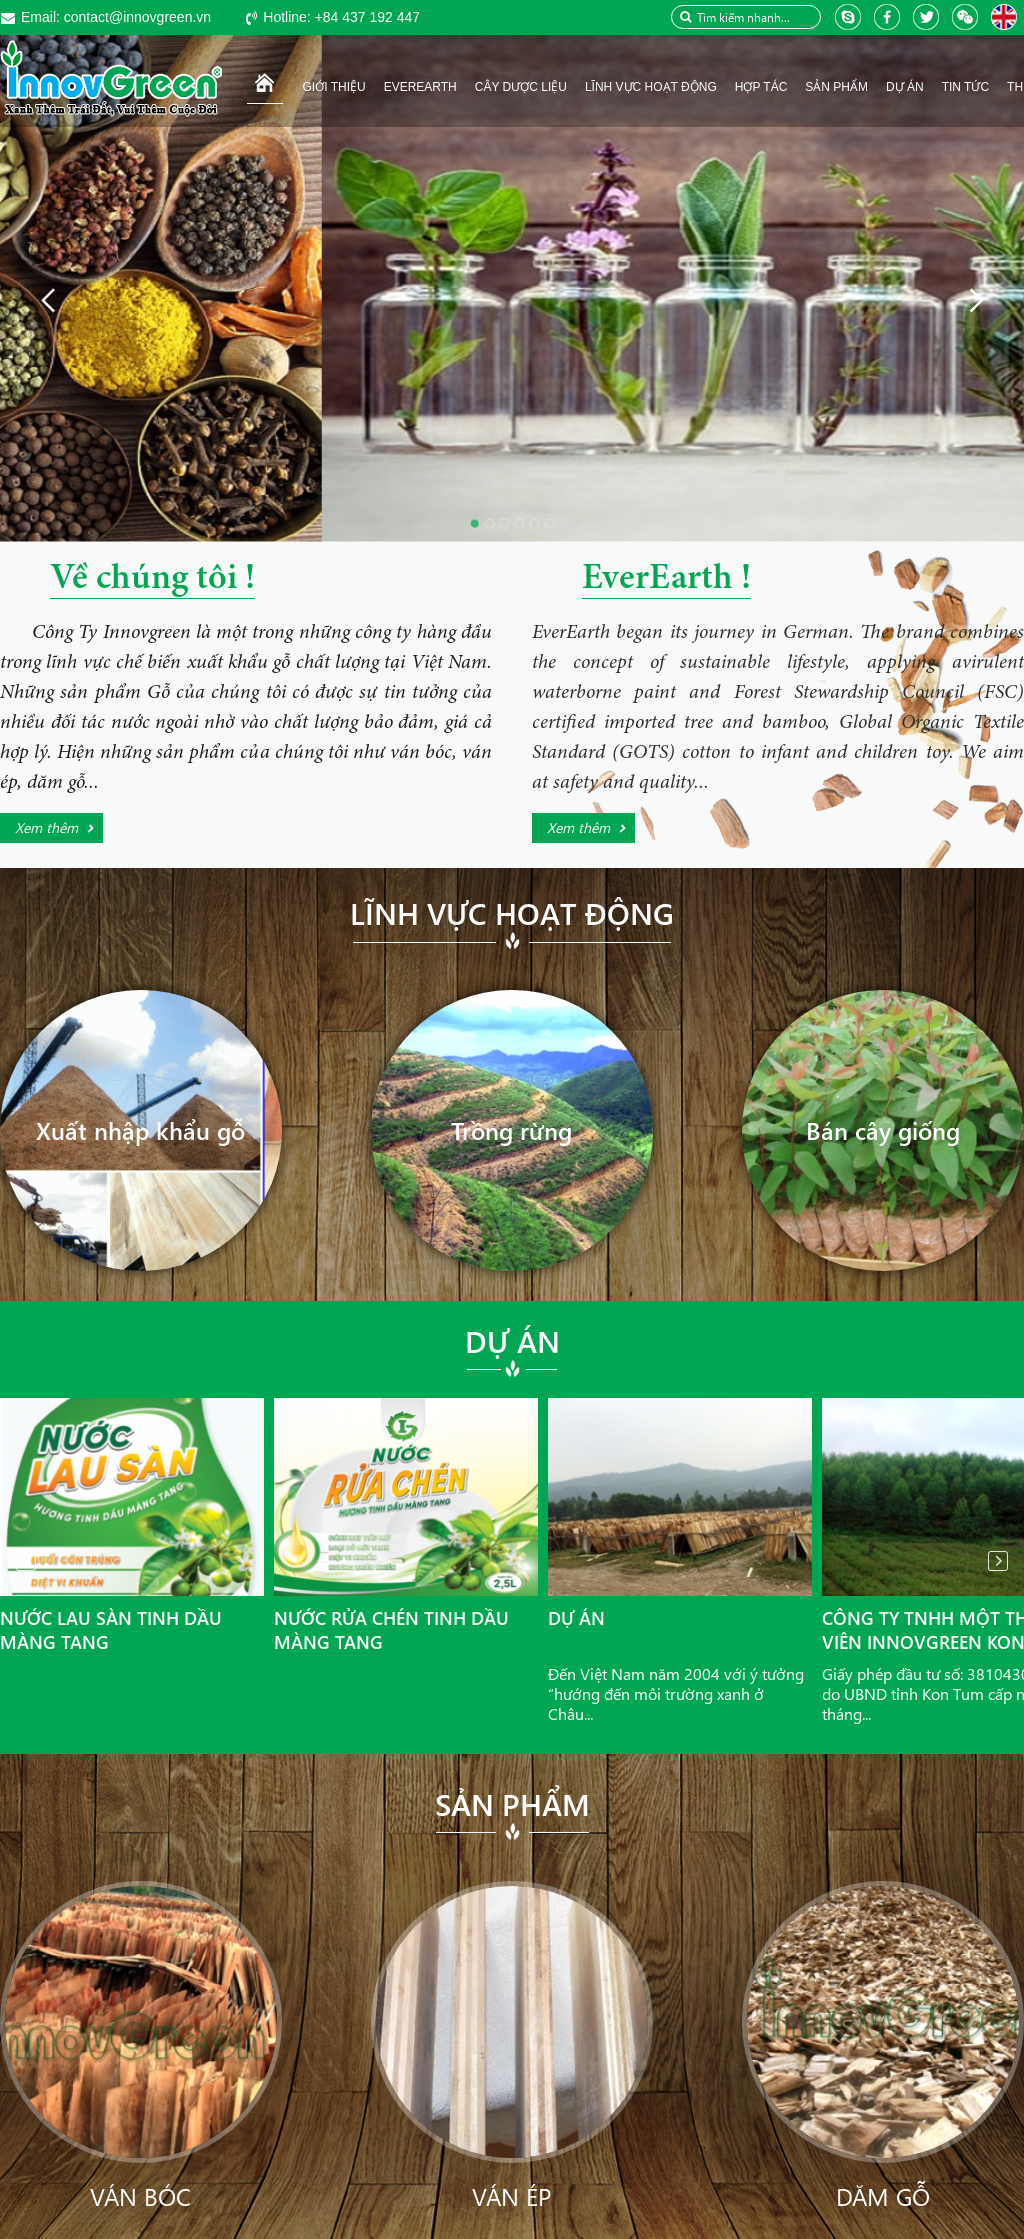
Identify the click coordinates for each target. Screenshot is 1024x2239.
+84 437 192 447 (341, 17)
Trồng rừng (511, 1130)
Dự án (512, 1341)
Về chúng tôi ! (152, 580)
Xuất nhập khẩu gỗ (140, 1130)
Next (998, 1561)
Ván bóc (140, 2196)
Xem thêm (46, 827)
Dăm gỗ (883, 2196)
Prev (26, 1561)
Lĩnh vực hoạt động (512, 913)
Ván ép (511, 2196)
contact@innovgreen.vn (116, 17)
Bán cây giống (883, 1130)
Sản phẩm (512, 1804)
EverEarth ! (666, 580)
